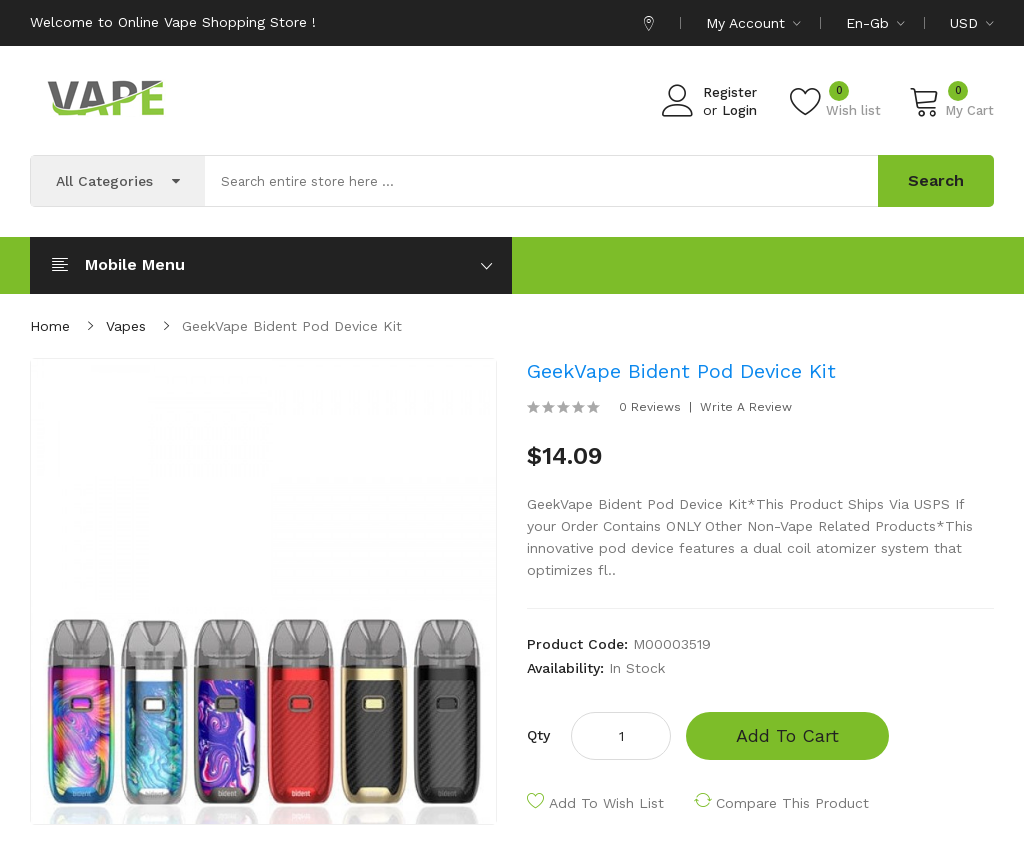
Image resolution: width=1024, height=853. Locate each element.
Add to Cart (787, 735)
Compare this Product (792, 803)
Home (50, 326)
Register (730, 92)
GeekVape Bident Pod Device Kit (292, 326)
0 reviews (650, 407)
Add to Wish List (606, 803)
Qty (538, 735)
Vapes (126, 326)
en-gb (875, 23)
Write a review (746, 407)
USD (972, 23)
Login (739, 110)
